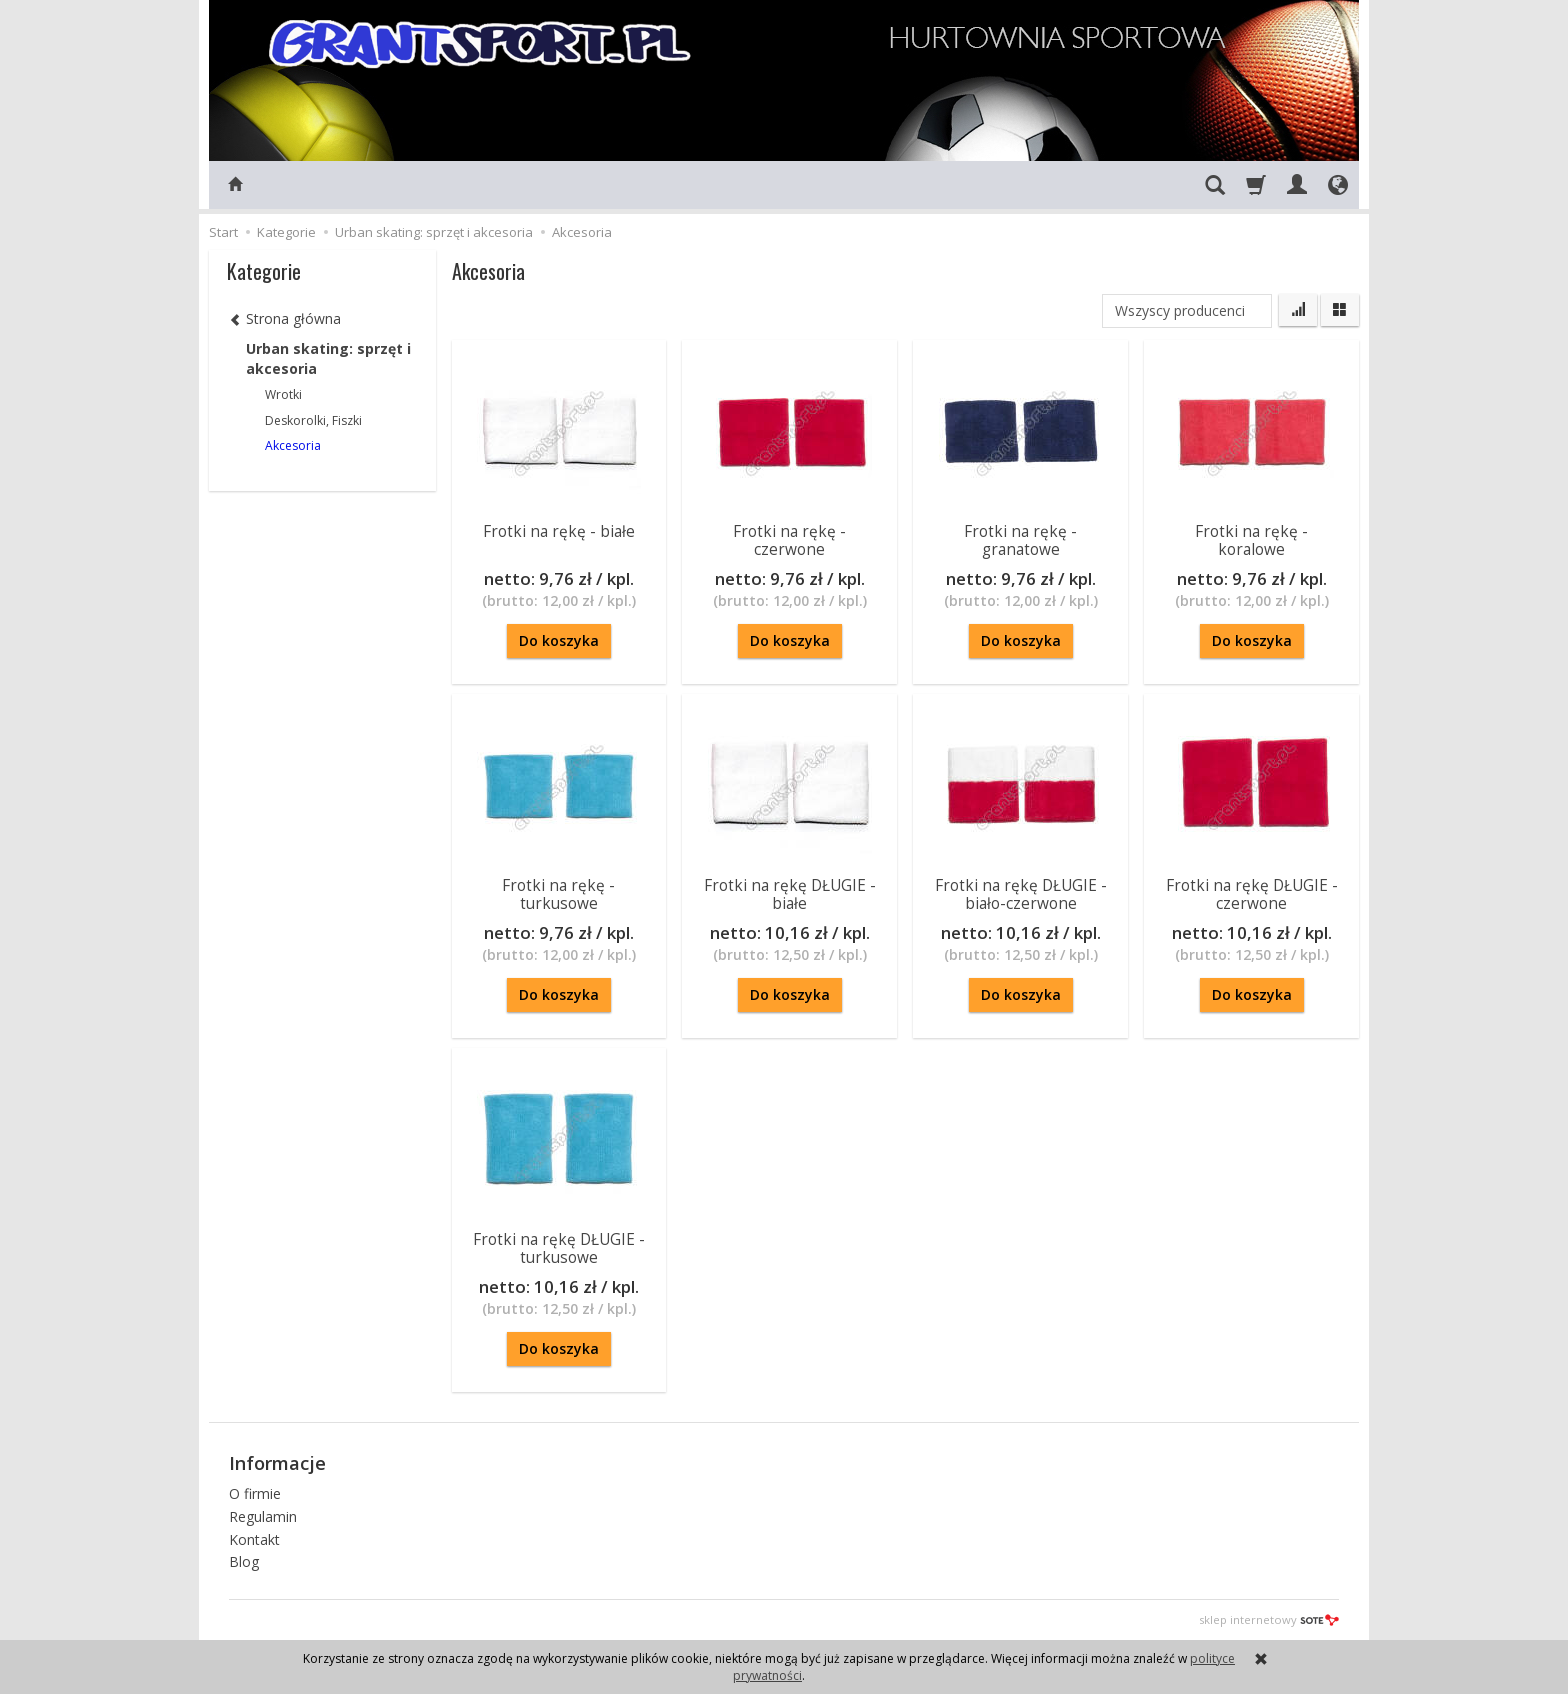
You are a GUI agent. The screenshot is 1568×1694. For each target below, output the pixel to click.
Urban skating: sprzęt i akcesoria (328, 358)
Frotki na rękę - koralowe (1251, 540)
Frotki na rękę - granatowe (1020, 540)
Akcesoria (293, 445)
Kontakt (254, 1538)
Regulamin (263, 1515)
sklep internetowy (1269, 1619)
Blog (244, 1561)
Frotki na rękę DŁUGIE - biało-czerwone (1021, 894)
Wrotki (283, 394)
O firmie (255, 1493)
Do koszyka (559, 640)
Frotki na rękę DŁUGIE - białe (790, 894)
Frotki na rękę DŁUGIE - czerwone (1252, 894)
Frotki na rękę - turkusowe (558, 894)
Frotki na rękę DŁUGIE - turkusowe (559, 1248)
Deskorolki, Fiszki (313, 420)
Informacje (277, 1463)
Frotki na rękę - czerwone (789, 540)
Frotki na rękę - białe (559, 531)
